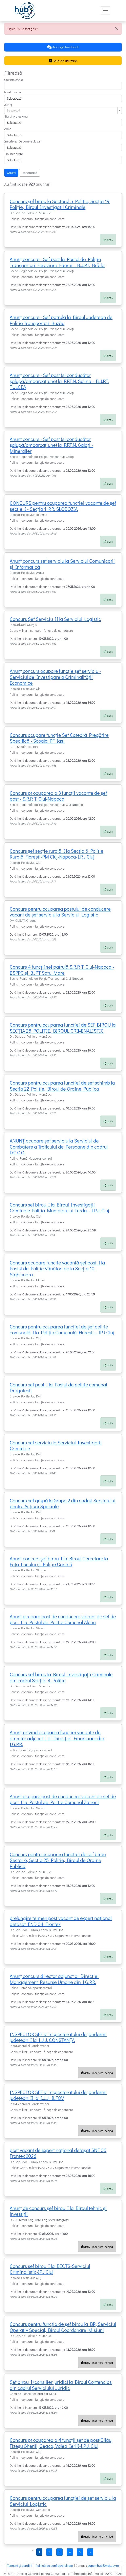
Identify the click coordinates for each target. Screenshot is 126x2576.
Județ (8, 104)
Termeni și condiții (19, 2565)
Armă (7, 129)
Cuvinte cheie (13, 79)
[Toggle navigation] (105, 10)
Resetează (29, 172)
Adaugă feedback (63, 47)
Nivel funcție (12, 92)
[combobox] (63, 110)
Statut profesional (16, 116)
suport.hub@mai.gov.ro (103, 2565)
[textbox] (62, 110)
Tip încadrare (13, 154)
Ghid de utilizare (63, 60)
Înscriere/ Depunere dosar (22, 141)
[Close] (117, 28)
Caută (11, 172)
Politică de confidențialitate (54, 2565)
